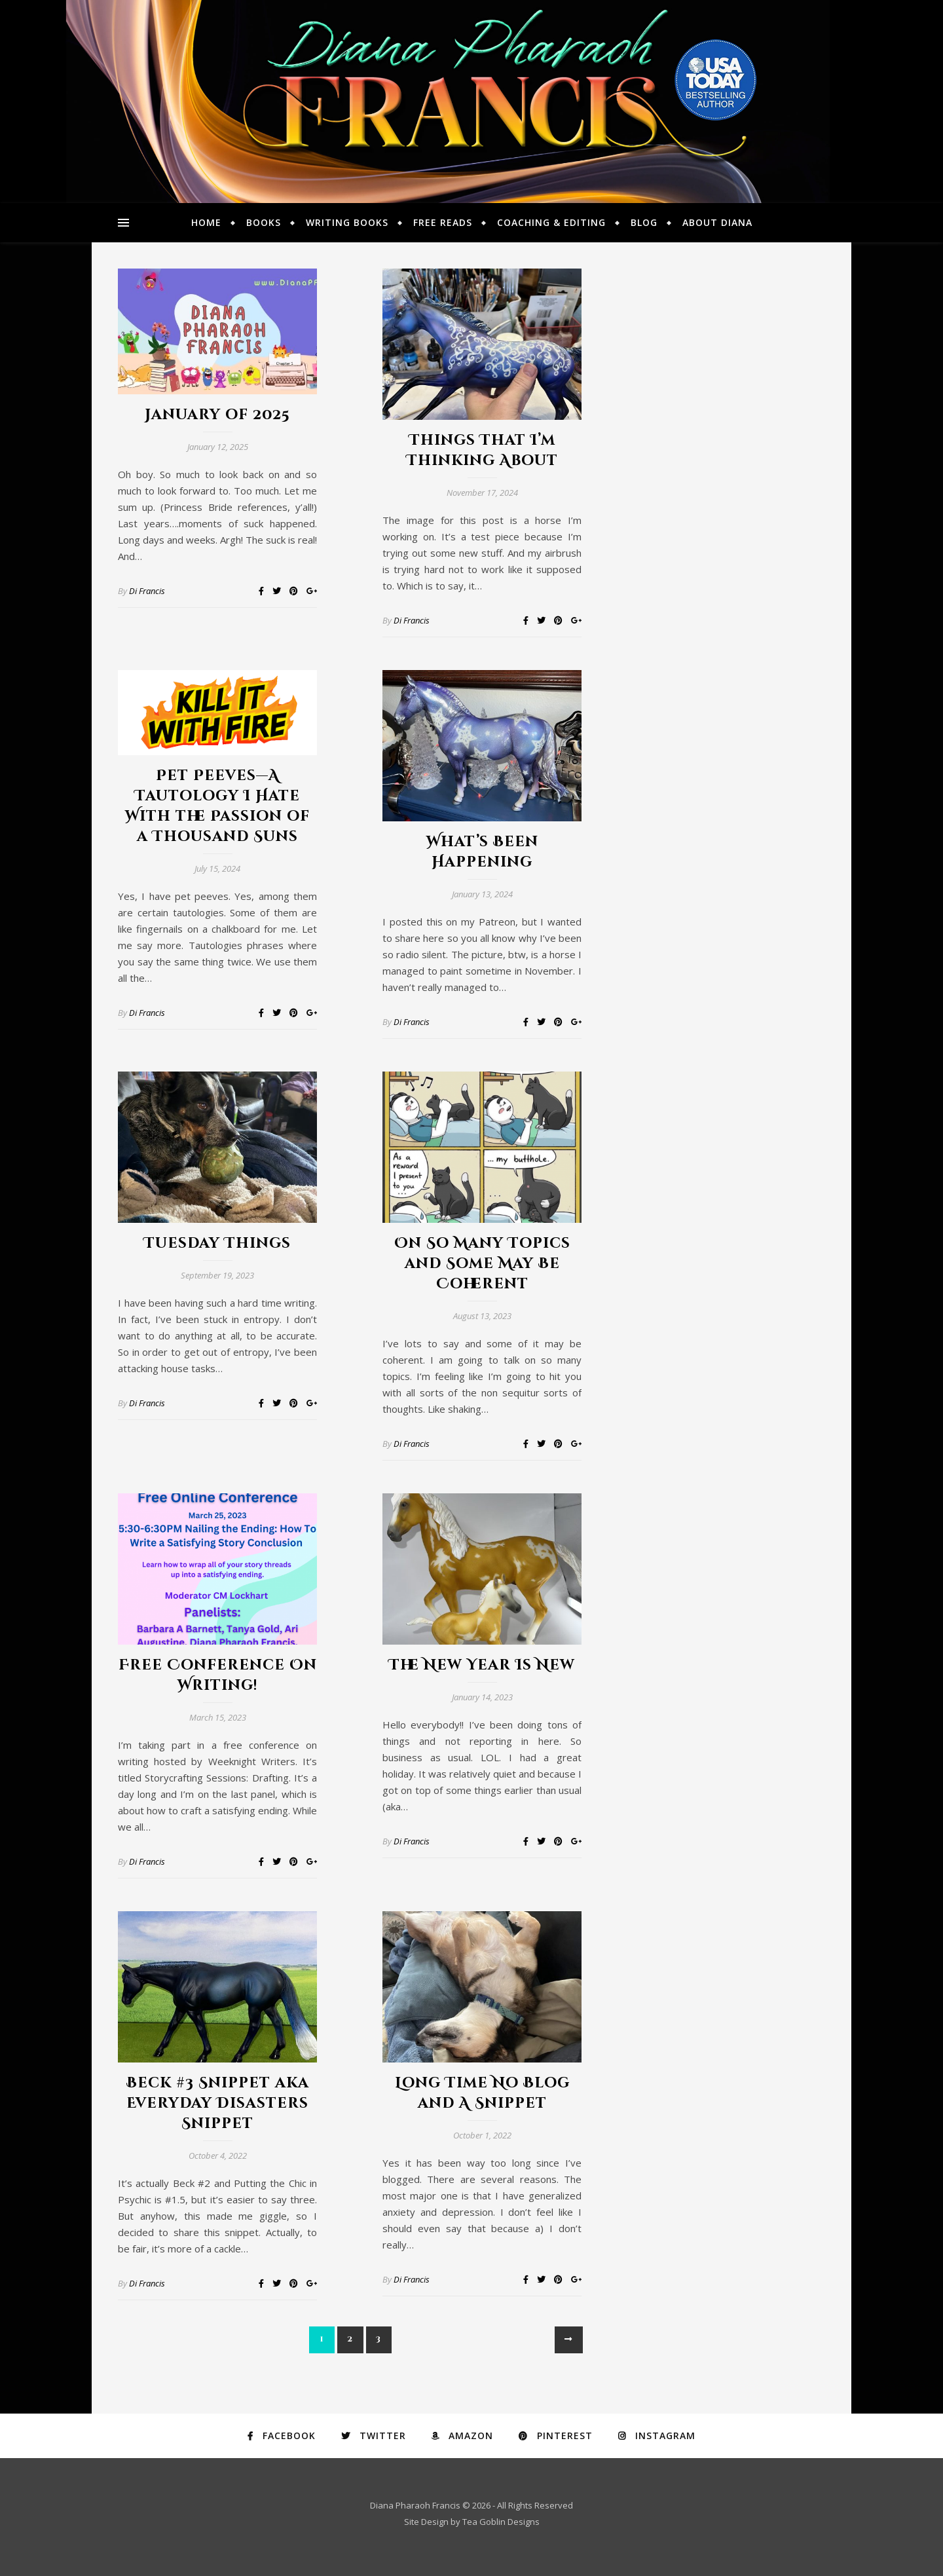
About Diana (717, 222)
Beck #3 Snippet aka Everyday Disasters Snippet (217, 2103)
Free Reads (442, 222)
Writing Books (347, 222)
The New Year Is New (482, 1665)
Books (263, 222)
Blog (644, 222)
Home (206, 222)
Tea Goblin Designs (501, 2522)
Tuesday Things (217, 1243)
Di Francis (147, 591)
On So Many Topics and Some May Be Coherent (482, 1264)
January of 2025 (217, 414)
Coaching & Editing (551, 222)
